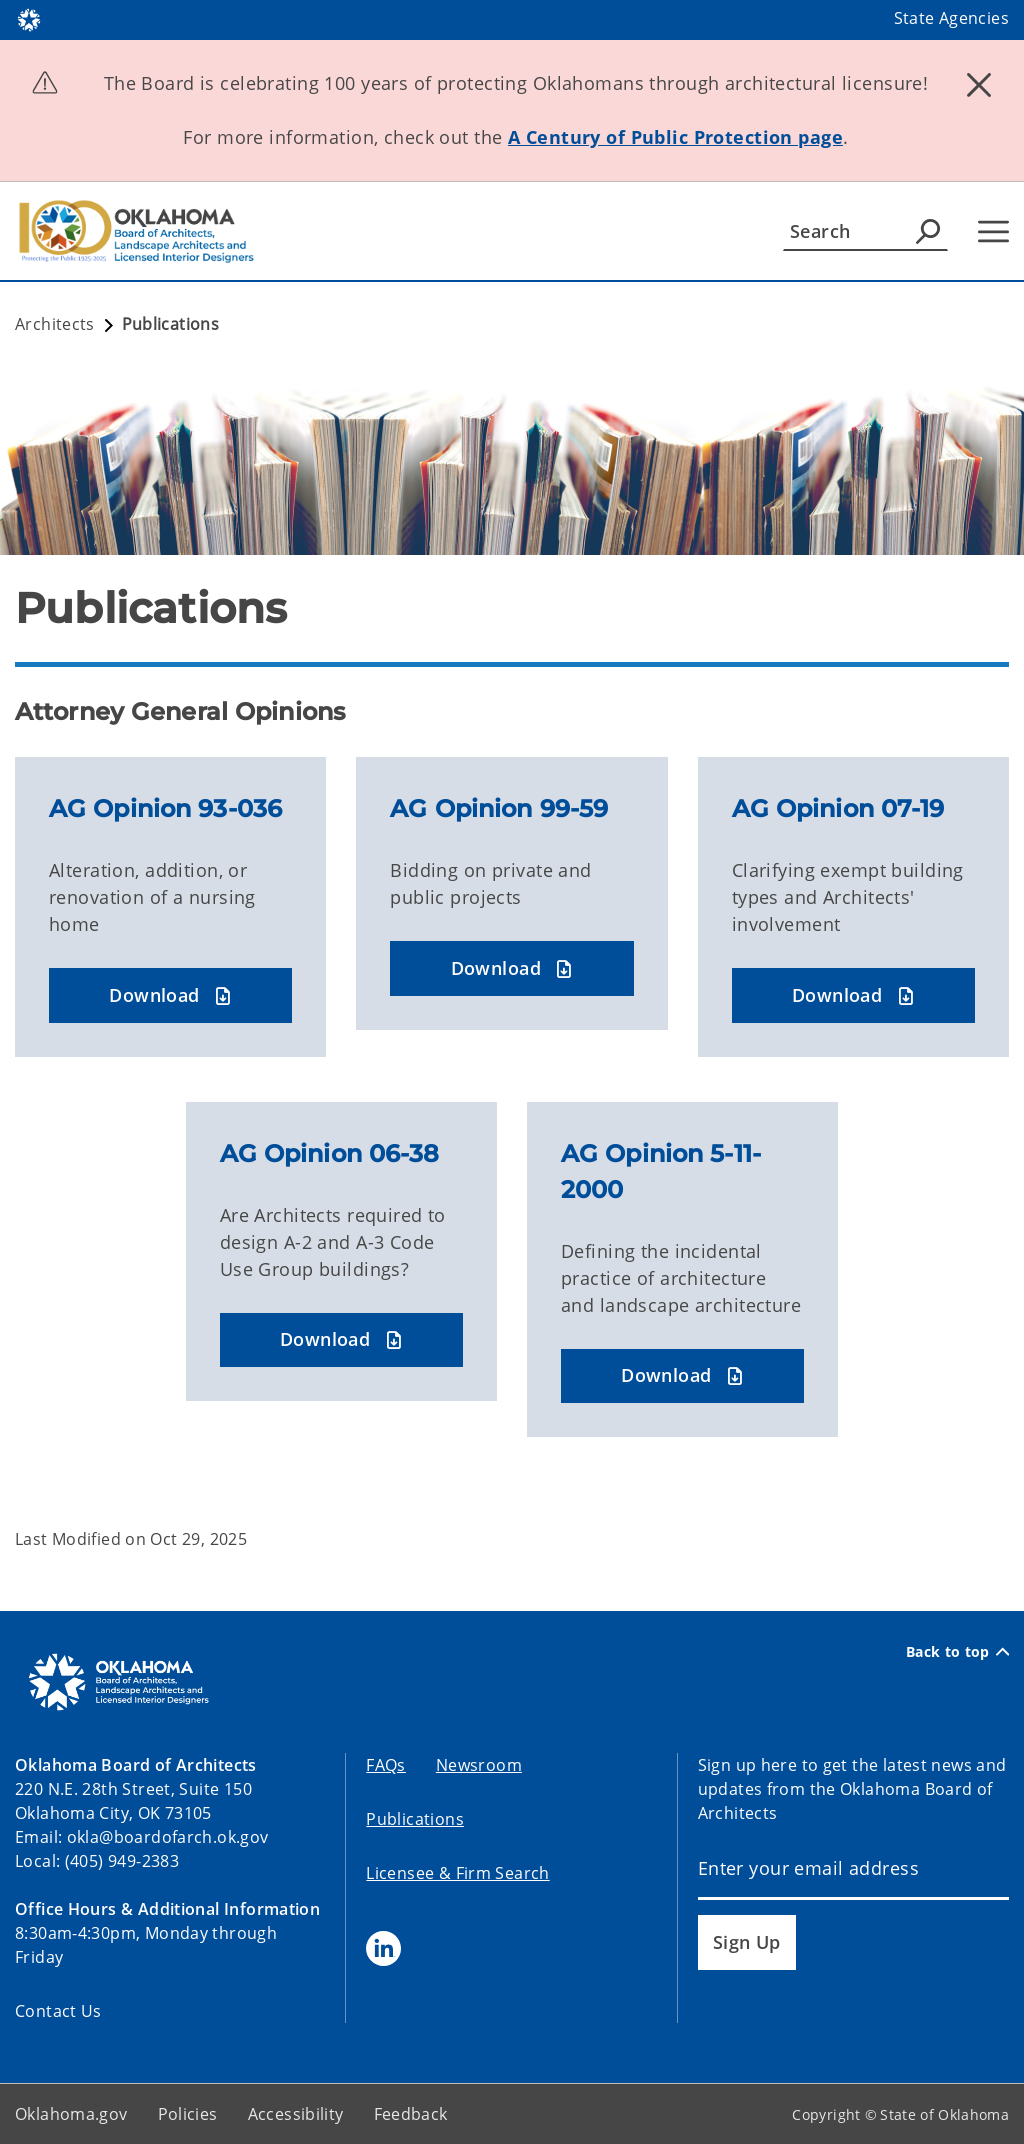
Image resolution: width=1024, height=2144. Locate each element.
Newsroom (479, 1765)
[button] (170, 995)
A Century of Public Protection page (675, 137)
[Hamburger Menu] (993, 231)
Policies (188, 2114)
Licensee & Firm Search (457, 1873)
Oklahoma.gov (71, 2114)
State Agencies (951, 18)
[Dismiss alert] (979, 85)
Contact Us (58, 2011)
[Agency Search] (928, 231)
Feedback (411, 2114)
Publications (415, 1819)
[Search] (865, 231)
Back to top (957, 1651)
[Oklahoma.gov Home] (29, 18)
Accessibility (296, 2114)
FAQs (386, 1765)
